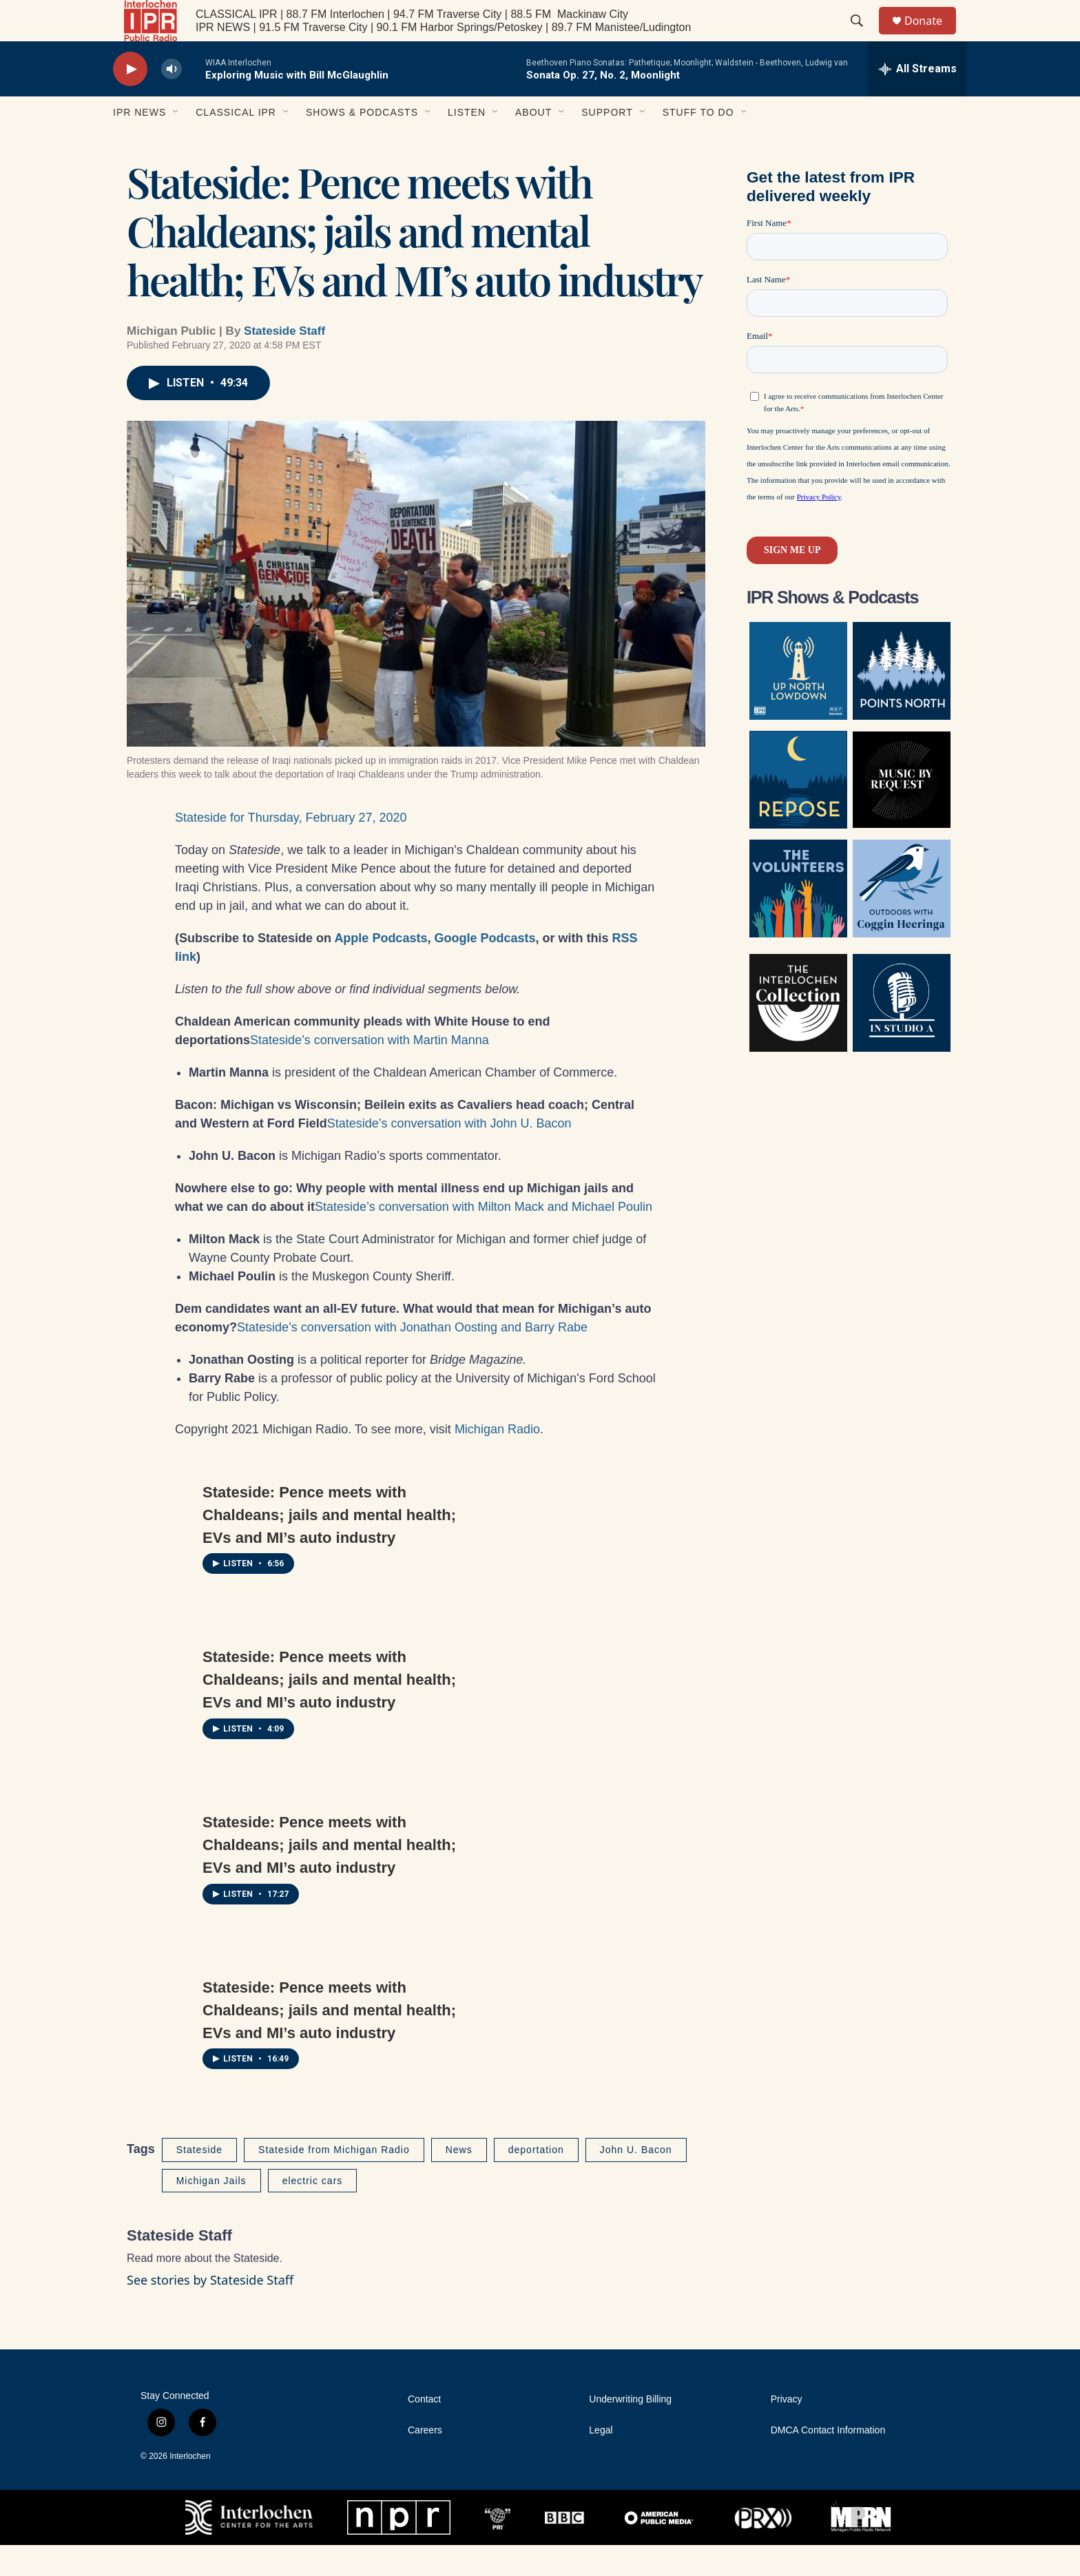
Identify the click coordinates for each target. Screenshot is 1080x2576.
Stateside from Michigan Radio (334, 2180)
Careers (425, 2461)
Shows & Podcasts (362, 143)
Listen (467, 143)
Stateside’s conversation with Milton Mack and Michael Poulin (483, 1238)
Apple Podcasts (380, 969)
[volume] (171, 100)
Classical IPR (236, 143)
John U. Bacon (636, 2180)
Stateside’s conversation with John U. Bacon (449, 1154)
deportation (536, 2180)
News (459, 2180)
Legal (600, 2461)
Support (606, 143)
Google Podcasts (484, 969)
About (533, 143)
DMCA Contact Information (828, 2461)
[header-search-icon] (863, 36)
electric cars (312, 2211)
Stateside (199, 2180)
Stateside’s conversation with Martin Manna (369, 1071)
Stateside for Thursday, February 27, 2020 (291, 848)
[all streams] (918, 99)
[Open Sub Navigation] (176, 143)
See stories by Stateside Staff (210, 2311)
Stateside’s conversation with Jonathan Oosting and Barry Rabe (412, 1358)
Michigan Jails (211, 2211)
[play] (130, 100)
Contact (424, 2430)
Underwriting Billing (630, 2430)
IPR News (139, 143)
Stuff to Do (698, 143)
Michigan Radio (497, 1460)
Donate (932, 36)
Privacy (786, 2430)
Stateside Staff (284, 361)
